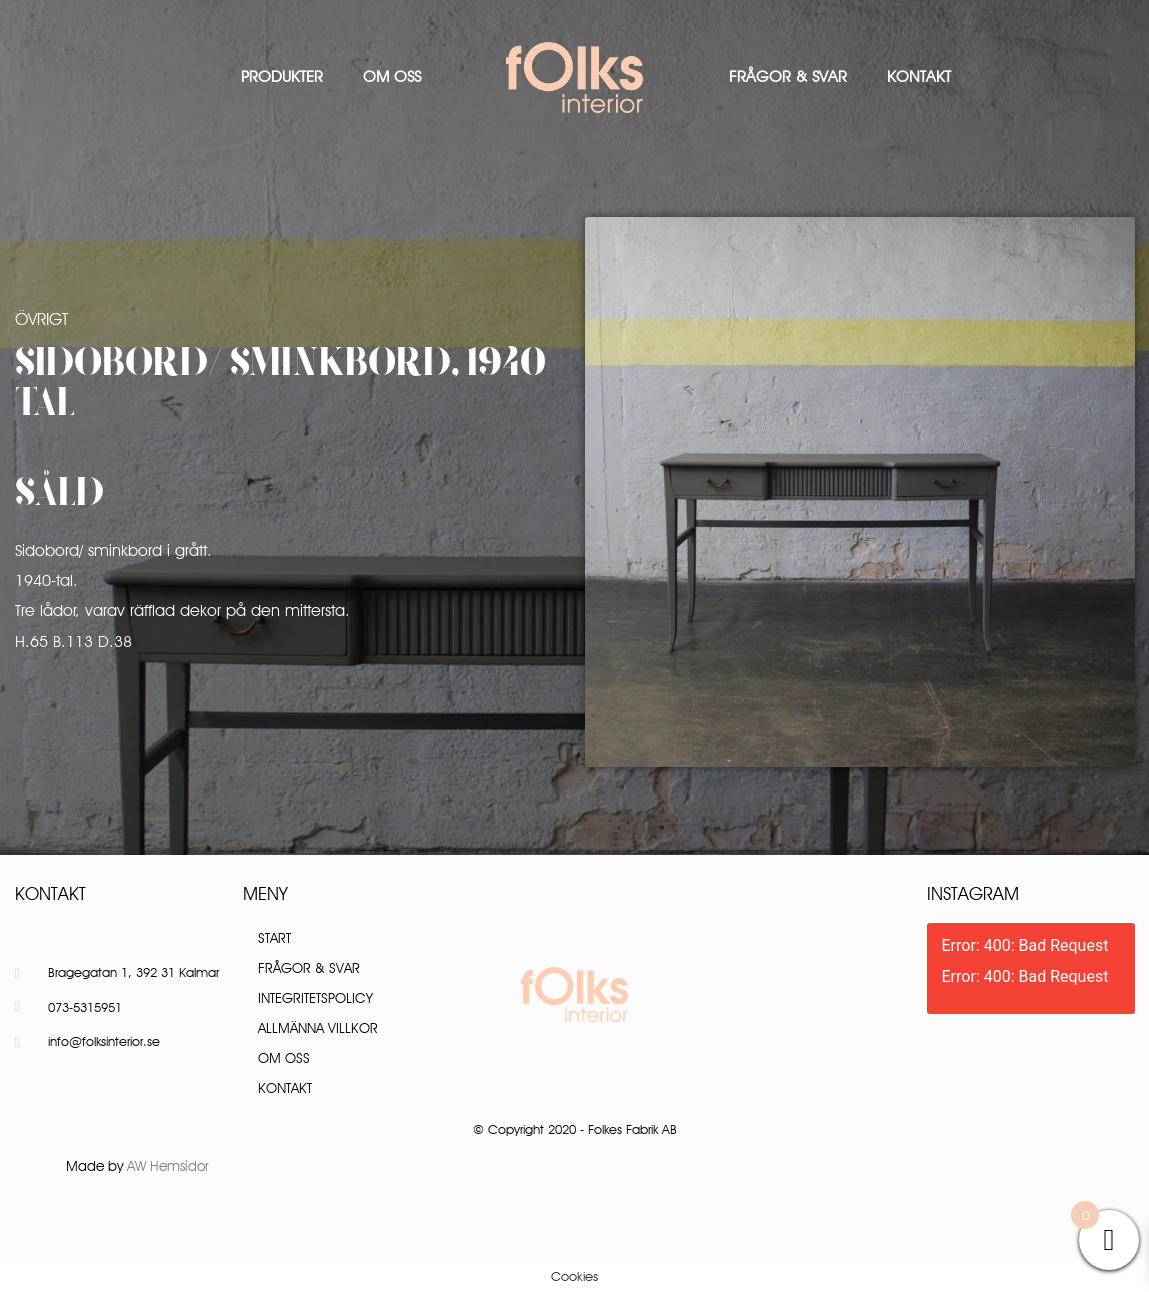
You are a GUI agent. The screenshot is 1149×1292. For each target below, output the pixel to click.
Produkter (282, 76)
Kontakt (919, 76)
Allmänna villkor (318, 1028)
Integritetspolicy (315, 998)
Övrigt (41, 319)
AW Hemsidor (168, 1166)
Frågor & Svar (788, 76)
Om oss (392, 76)
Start (274, 938)
